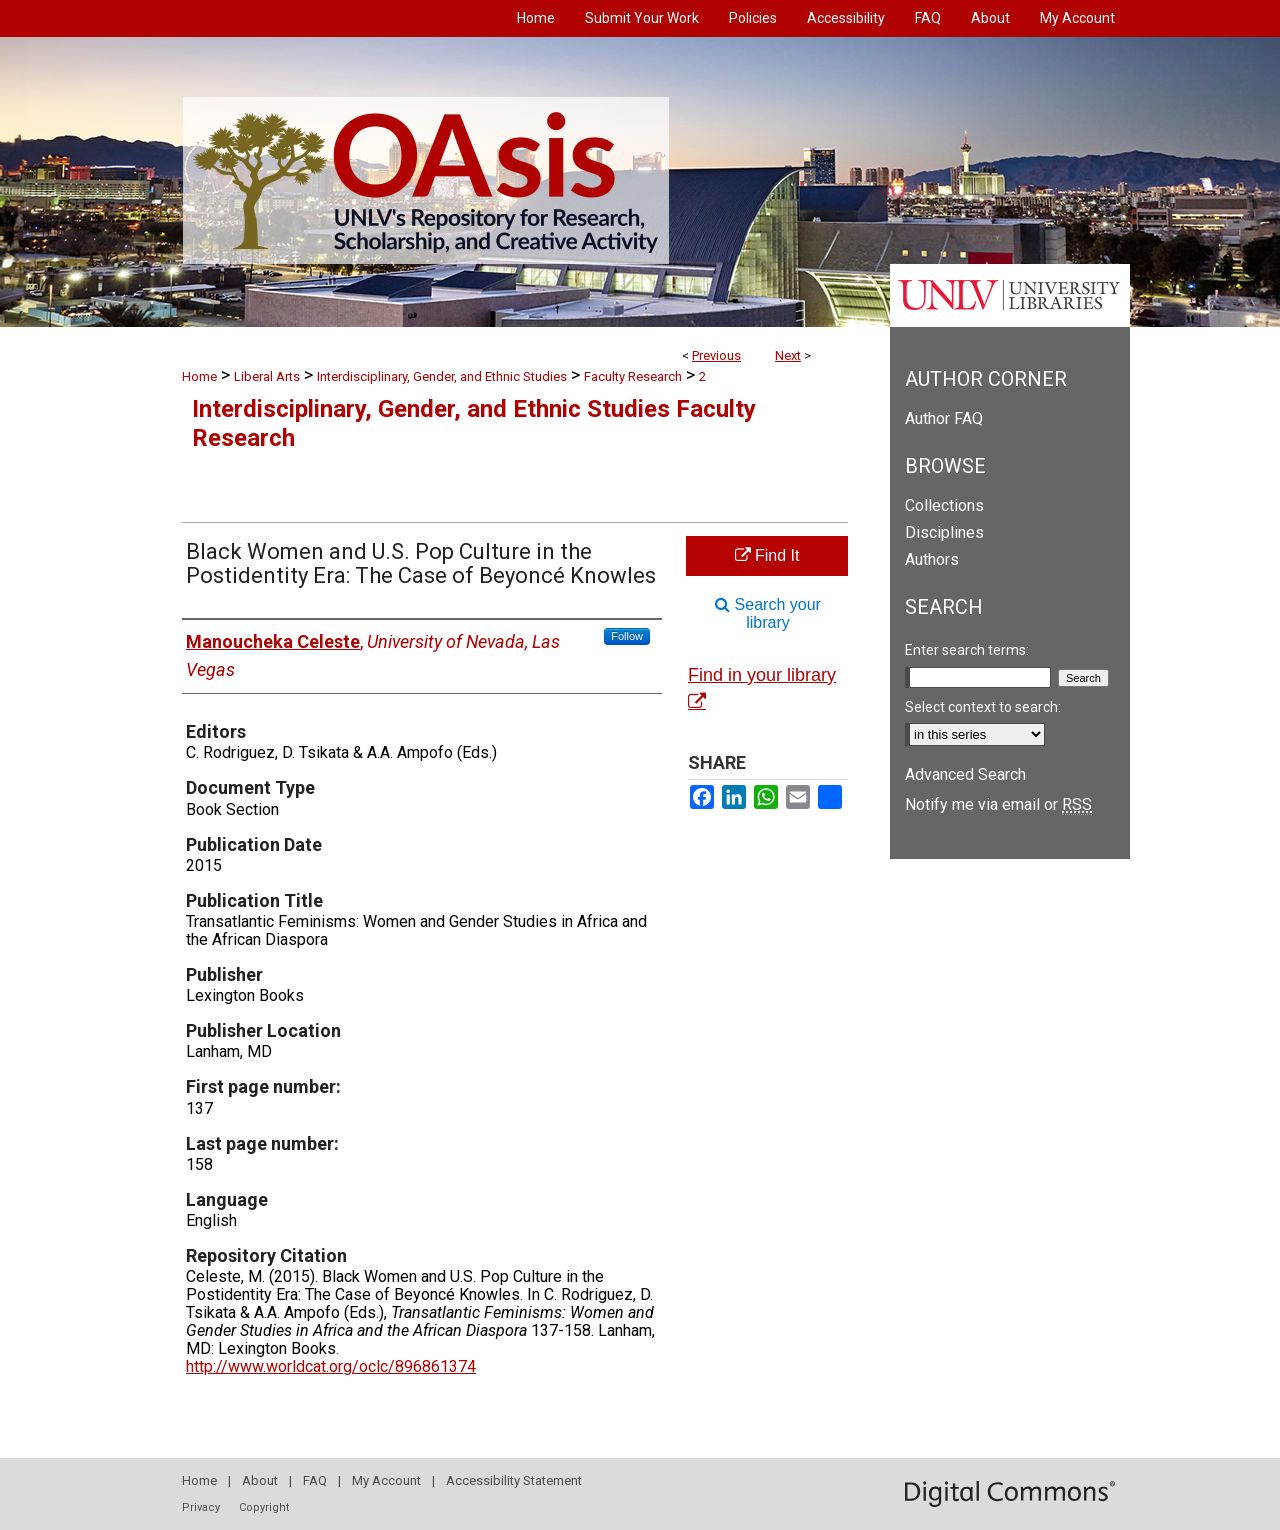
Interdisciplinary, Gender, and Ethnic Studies (442, 376)
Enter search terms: (967, 650)
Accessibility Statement (514, 1480)
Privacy (201, 1507)
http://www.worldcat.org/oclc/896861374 (331, 1366)
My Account (386, 1480)
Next (788, 355)
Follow (627, 636)
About (260, 1480)
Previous (716, 355)
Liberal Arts (267, 376)
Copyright (264, 1507)
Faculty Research (633, 376)
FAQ (315, 1480)
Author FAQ (944, 418)
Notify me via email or (998, 804)
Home (199, 376)
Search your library (768, 613)
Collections (944, 505)
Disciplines (944, 532)
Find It (767, 555)
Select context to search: (983, 707)
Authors (932, 559)
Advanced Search (965, 774)
